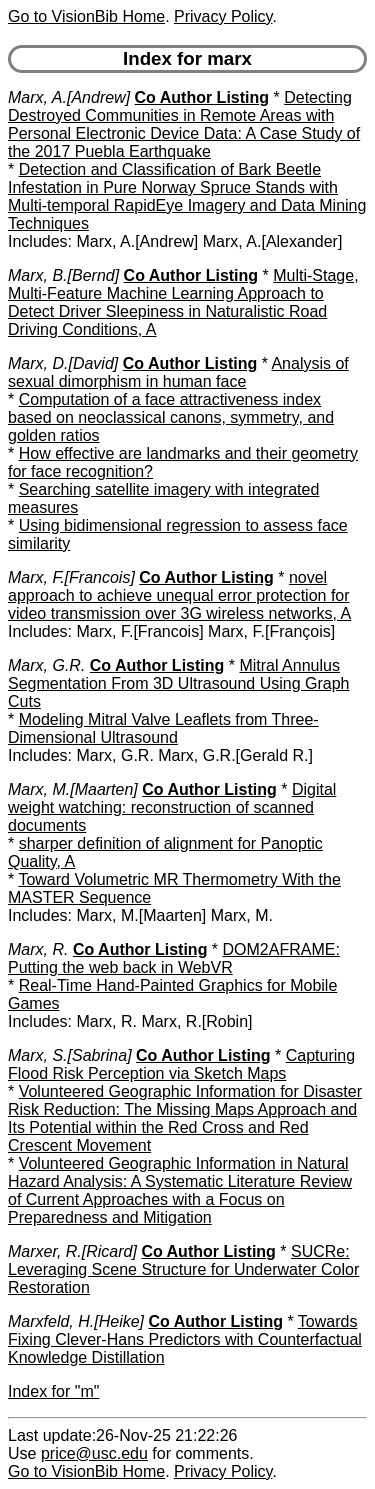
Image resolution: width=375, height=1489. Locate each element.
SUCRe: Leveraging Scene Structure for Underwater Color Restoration (183, 1269)
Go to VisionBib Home (86, 16)
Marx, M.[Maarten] (73, 789)
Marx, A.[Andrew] (69, 97)
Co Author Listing (202, 97)
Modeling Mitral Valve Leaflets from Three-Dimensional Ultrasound (163, 728)
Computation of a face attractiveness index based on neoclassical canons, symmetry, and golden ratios (171, 417)
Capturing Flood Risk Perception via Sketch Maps (181, 1064)
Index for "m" (53, 1391)
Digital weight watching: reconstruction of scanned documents (172, 807)
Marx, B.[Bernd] (63, 275)
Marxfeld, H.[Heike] (76, 1321)
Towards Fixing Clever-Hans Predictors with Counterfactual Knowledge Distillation (185, 1339)
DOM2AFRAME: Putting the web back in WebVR (174, 958)
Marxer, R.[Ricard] (72, 1251)
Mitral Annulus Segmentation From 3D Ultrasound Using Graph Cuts (179, 683)
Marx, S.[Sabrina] (70, 1055)
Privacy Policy (223, 16)
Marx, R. (38, 949)
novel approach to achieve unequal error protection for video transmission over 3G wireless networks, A (179, 595)
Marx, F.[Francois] (71, 577)
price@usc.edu (94, 1453)
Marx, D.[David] (63, 363)
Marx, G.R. (46, 665)
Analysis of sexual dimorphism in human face (178, 372)
